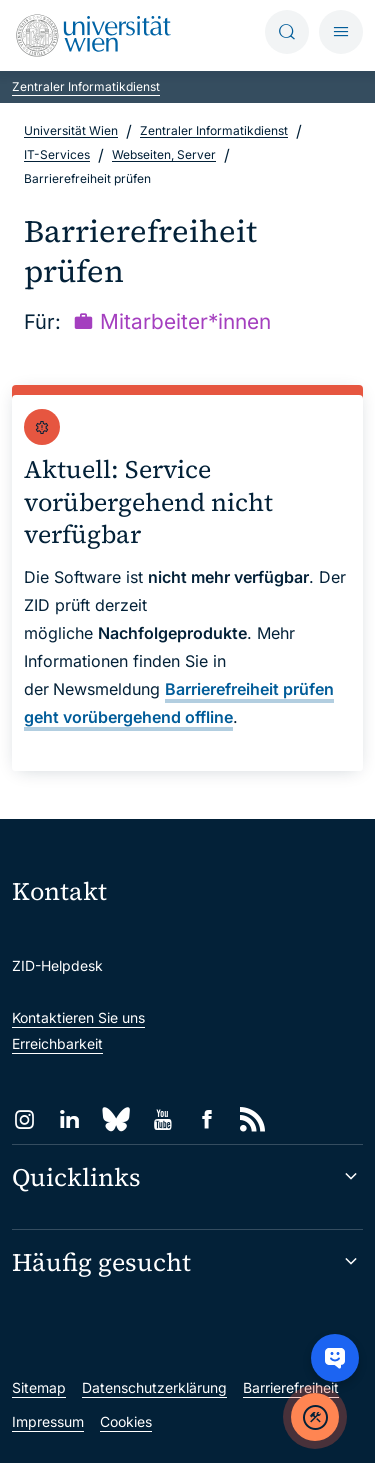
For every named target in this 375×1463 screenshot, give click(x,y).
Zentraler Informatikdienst (86, 86)
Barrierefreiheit (291, 1387)
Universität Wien (71, 130)
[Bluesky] (116, 1119)
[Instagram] (24, 1119)
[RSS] (252, 1119)
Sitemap (39, 1387)
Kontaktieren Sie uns (78, 1017)
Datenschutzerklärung (154, 1387)
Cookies (126, 1421)
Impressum (48, 1421)
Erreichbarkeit (57, 1043)
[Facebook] (207, 1119)
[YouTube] (162, 1119)
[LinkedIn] (69, 1119)
